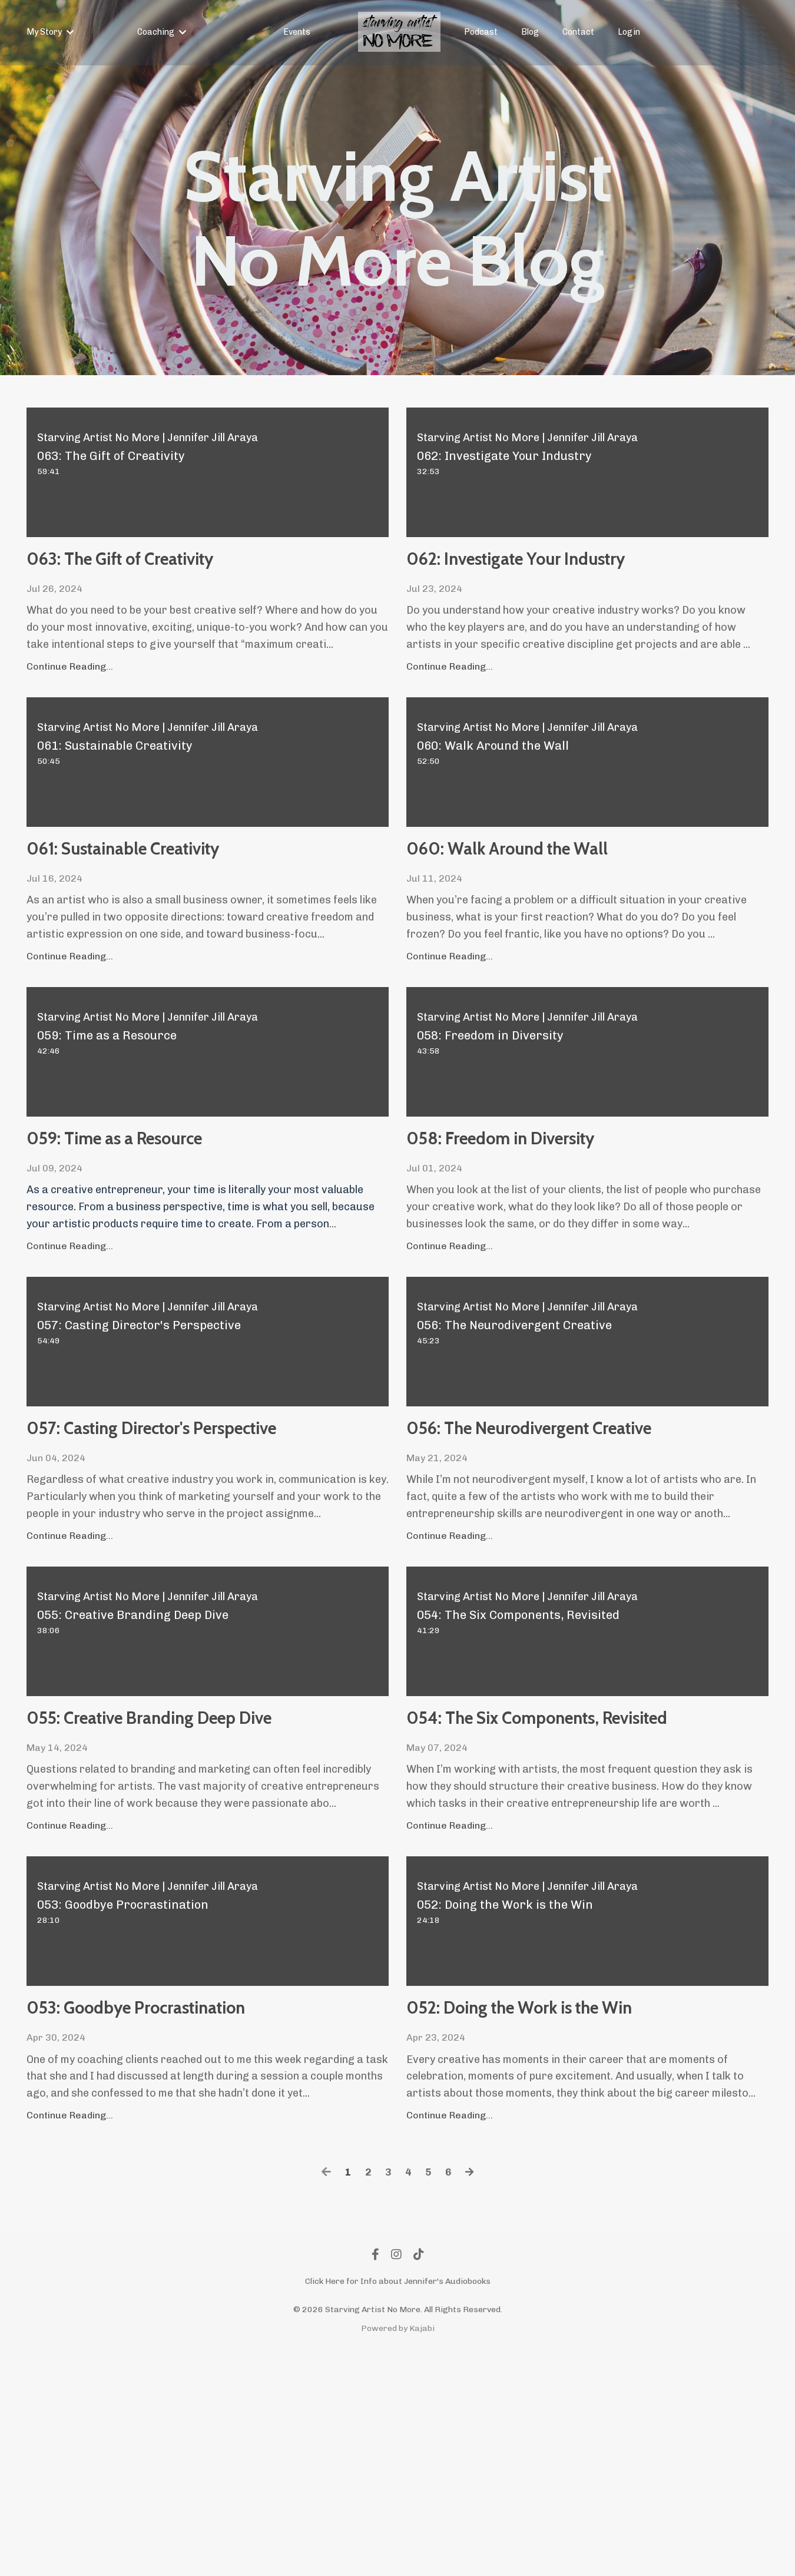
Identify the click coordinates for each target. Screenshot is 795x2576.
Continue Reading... (69, 680)
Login (629, 32)
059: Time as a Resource (174, 1206)
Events (297, 32)
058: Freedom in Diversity (565, 1206)
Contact (578, 32)
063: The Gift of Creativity (184, 565)
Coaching (161, 32)
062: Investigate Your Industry (535, 583)
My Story (50, 32)
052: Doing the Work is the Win (569, 2202)
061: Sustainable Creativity (189, 903)
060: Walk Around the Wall (573, 903)
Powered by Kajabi (398, 2546)
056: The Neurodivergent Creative (559, 1527)
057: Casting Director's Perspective (163, 1527)
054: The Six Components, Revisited (568, 1864)
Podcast (481, 32)
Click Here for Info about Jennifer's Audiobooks (398, 2499)
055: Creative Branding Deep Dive (202, 1864)
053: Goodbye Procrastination (119, 2202)
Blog (530, 32)
